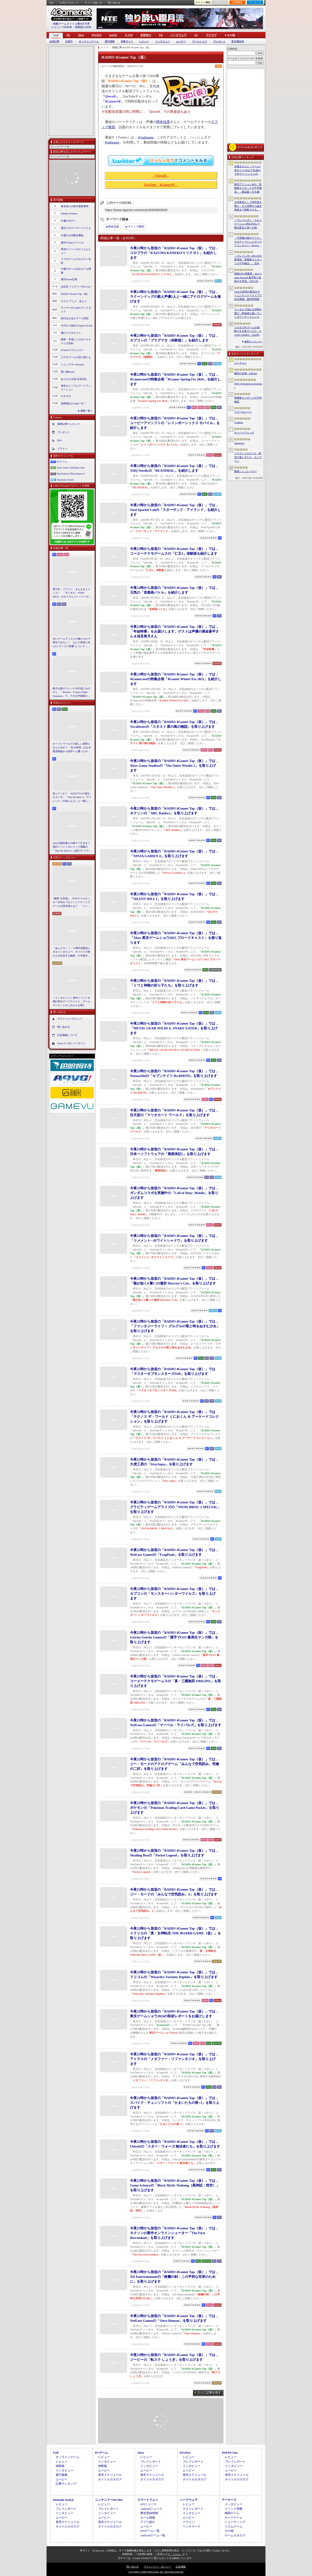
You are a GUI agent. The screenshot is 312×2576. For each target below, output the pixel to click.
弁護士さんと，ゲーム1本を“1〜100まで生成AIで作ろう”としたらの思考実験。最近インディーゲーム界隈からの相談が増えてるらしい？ (248, 170)
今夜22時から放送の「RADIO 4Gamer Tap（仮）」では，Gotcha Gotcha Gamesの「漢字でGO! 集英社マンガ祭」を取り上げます (174, 1637)
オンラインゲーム (89, 41)
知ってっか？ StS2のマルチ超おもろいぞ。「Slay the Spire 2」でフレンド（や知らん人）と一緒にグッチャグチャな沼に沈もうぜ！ (72, 797)
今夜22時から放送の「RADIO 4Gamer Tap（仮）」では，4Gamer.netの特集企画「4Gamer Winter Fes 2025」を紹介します (175, 679)
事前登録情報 (149, 2513)
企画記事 (54, 41)
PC (68, 35)
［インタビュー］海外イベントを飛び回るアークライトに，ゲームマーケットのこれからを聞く (71, 1001)
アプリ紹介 (147, 2522)
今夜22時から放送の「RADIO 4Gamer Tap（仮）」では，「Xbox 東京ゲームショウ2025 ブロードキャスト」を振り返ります (176, 937)
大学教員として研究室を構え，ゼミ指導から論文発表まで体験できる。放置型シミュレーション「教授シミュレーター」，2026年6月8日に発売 (248, 206)
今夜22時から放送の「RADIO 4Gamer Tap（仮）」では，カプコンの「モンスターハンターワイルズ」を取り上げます (174, 1593)
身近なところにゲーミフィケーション (76, 387)
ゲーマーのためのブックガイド (76, 309)
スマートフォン (147, 2500)
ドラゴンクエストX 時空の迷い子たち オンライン (248, 457)
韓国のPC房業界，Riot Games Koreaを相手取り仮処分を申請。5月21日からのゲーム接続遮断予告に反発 (248, 277)
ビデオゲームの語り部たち (76, 357)
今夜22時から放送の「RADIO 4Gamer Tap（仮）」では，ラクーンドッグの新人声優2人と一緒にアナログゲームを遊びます (175, 296)
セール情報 (147, 2517)
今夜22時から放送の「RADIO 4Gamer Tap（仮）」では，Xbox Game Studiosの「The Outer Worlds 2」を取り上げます (174, 765)
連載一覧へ (86, 410)
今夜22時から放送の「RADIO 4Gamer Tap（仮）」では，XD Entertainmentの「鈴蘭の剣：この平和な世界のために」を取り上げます (174, 2276)
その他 (229, 2530)
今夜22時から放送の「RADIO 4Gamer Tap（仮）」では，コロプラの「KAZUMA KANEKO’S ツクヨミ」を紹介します (174, 252)
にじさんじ (240, 362)
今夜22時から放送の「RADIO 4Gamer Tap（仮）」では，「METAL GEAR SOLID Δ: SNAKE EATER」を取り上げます (174, 1028)
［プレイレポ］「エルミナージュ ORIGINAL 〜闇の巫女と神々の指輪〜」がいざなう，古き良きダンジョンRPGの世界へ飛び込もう (248, 224)
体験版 (60, 2466)
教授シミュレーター (245, 471)
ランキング (255, 2)
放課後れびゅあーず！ (73, 403)
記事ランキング (66, 2483)
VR (161, 35)
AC (196, 35)
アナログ (211, 35)
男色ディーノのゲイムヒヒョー (76, 251)
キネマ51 (66, 396)
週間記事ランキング (68, 424)
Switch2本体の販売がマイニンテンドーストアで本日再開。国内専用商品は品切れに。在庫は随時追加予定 (248, 295)
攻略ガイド (127, 41)
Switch (113, 35)
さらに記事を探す (209, 2392)
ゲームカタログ (235, 2535)
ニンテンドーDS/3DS (109, 2500)
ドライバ (62, 448)
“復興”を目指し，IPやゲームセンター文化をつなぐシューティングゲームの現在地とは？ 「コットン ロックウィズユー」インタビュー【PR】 (72, 902)
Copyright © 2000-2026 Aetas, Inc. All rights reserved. (156, 2571)
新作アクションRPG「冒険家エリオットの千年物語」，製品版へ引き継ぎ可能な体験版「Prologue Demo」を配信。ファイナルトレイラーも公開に (248, 188)
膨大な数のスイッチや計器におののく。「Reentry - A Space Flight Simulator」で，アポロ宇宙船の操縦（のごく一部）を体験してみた (71, 692)
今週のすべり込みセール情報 (76, 270)
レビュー (144, 41)
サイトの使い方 (93, 2)
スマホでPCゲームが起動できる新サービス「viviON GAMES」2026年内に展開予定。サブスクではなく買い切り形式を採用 (248, 331)
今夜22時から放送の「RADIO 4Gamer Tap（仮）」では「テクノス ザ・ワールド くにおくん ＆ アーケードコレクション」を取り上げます (174, 1416)
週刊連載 (110, 41)
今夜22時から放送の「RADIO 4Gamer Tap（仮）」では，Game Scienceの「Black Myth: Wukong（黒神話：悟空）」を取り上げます (175, 2185)
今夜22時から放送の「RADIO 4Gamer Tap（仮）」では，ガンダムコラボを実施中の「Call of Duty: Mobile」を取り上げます (174, 1193)
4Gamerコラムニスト (72, 350)
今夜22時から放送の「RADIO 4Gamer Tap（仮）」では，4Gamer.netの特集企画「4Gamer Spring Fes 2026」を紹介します (175, 379)
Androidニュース (151, 2508)
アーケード (229, 2500)
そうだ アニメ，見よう (74, 301)
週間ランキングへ (253, 341)
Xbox (81, 35)
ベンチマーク (191, 2526)
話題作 (69, 41)
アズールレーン (243, 411)
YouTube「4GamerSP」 (161, 185)
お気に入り (220, 2)
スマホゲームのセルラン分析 (76, 261)
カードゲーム (233, 2517)
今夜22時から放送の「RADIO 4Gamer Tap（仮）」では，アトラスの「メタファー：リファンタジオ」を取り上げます (174, 2059)
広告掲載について (67, 1035)
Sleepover (239, 443)
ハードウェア (178, 35)
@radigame (145, 137)
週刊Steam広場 (69, 279)
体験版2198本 (83, 27)
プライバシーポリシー (69, 1018)
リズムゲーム (233, 2526)
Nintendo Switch (65, 479)
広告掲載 (181, 2566)
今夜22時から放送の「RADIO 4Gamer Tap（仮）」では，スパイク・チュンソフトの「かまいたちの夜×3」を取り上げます (174, 2102)
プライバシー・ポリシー (157, 2566)
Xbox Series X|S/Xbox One (71, 467)
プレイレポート (150, 2461)
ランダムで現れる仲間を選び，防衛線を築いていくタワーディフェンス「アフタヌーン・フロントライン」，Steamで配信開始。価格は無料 (248, 313)
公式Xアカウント (69, 2)
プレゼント (219, 41)
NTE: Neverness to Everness (248, 385)
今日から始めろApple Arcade (76, 325)
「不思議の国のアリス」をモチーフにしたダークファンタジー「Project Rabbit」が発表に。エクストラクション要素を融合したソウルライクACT (248, 241)
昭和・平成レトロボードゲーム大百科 (76, 341)
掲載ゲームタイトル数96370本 (71, 23)
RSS (51, 2)
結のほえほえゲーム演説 (74, 318)
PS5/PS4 (96, 35)
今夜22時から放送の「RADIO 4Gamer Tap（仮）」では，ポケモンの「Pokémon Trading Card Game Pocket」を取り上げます (174, 1807)
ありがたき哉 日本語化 (74, 379)
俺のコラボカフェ (71, 332)
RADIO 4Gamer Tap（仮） (75, 293)
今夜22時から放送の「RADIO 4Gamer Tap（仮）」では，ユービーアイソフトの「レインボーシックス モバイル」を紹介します (175, 423)
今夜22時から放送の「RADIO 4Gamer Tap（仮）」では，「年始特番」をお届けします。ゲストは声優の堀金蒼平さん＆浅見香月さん (174, 631)
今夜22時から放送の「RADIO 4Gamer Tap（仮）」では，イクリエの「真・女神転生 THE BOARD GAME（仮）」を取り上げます (175, 1933)
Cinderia (238, 422)
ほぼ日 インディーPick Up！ (76, 286)
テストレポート (193, 2508)
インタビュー (162, 41)
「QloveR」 (161, 175)
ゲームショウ (199, 41)
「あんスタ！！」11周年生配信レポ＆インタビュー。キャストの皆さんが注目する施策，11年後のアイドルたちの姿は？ (71, 952)
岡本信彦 (163, 122)
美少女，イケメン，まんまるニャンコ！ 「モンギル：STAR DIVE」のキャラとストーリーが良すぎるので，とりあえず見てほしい (72, 593)
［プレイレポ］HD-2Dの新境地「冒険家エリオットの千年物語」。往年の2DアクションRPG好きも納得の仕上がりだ (248, 259)
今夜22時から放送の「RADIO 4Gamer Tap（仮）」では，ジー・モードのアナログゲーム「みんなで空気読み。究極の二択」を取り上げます (174, 1764)
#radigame (112, 142)
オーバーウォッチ (244, 432)
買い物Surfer (68, 371)
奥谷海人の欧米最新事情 (74, 206)
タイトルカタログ (110, 2479)
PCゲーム (62, 461)
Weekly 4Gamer (69, 213)
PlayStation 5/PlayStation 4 (70, 473)
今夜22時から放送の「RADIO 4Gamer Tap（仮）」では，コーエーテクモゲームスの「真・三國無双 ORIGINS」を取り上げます (175, 1681)
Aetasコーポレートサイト (71, 1043)
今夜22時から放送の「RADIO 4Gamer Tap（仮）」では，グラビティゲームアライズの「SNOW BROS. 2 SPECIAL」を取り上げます (175, 1507)
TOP (56, 35)
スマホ (129, 35)
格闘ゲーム (232, 2513)
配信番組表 (237, 41)
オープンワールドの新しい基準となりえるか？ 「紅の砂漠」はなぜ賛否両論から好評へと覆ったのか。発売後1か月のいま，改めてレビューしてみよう (72, 747)
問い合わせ (114, 2)
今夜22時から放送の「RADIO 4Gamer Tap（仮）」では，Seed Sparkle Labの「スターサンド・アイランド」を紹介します (175, 509)
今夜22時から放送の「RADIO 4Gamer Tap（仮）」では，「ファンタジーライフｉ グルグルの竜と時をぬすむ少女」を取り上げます (175, 1326)
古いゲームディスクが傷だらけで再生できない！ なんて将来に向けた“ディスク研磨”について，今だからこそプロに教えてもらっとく (71, 642)
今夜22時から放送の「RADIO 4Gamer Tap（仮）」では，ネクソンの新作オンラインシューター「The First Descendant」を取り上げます (174, 2233)
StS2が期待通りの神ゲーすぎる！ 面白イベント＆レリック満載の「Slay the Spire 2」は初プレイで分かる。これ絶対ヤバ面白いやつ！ (72, 847)
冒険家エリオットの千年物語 (248, 399)
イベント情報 (233, 2508)
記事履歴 (237, 2)
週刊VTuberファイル (72, 242)
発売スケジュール (110, 2474)
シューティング (235, 2522)
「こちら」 (176, 2554)
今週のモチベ (68, 220)
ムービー (181, 41)
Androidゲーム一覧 (152, 2535)
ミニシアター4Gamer (72, 364)
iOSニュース (148, 2504)
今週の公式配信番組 (72, 235)
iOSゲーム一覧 (150, 2530)
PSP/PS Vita (229, 2452)
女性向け (145, 35)
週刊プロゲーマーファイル (76, 228)
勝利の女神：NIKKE (245, 373)
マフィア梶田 (136, 226)
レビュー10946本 (62, 27)
